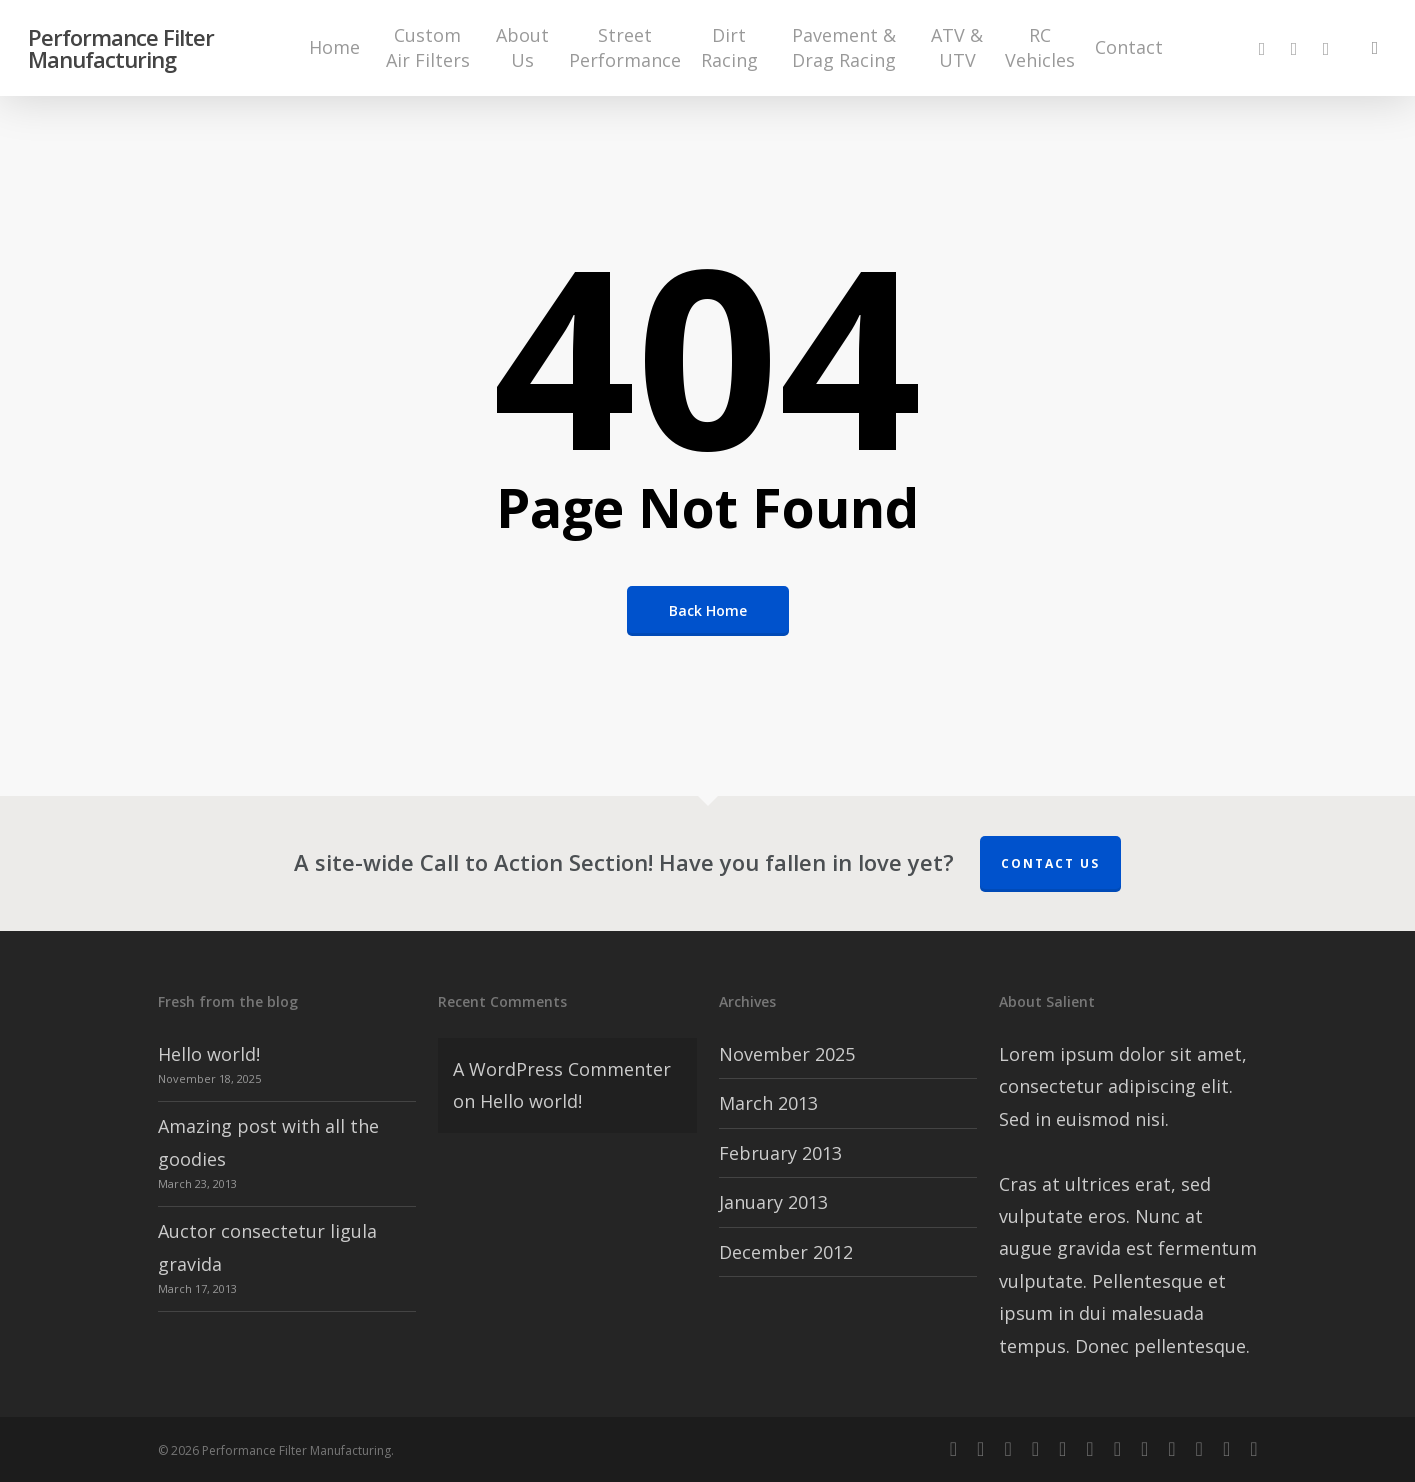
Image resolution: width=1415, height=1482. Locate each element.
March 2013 (768, 1103)
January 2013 (773, 1202)
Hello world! (209, 1054)
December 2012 (786, 1252)
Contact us (1050, 863)
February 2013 (780, 1153)
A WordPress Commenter (562, 1069)
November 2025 (787, 1054)
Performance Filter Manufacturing (121, 50)
